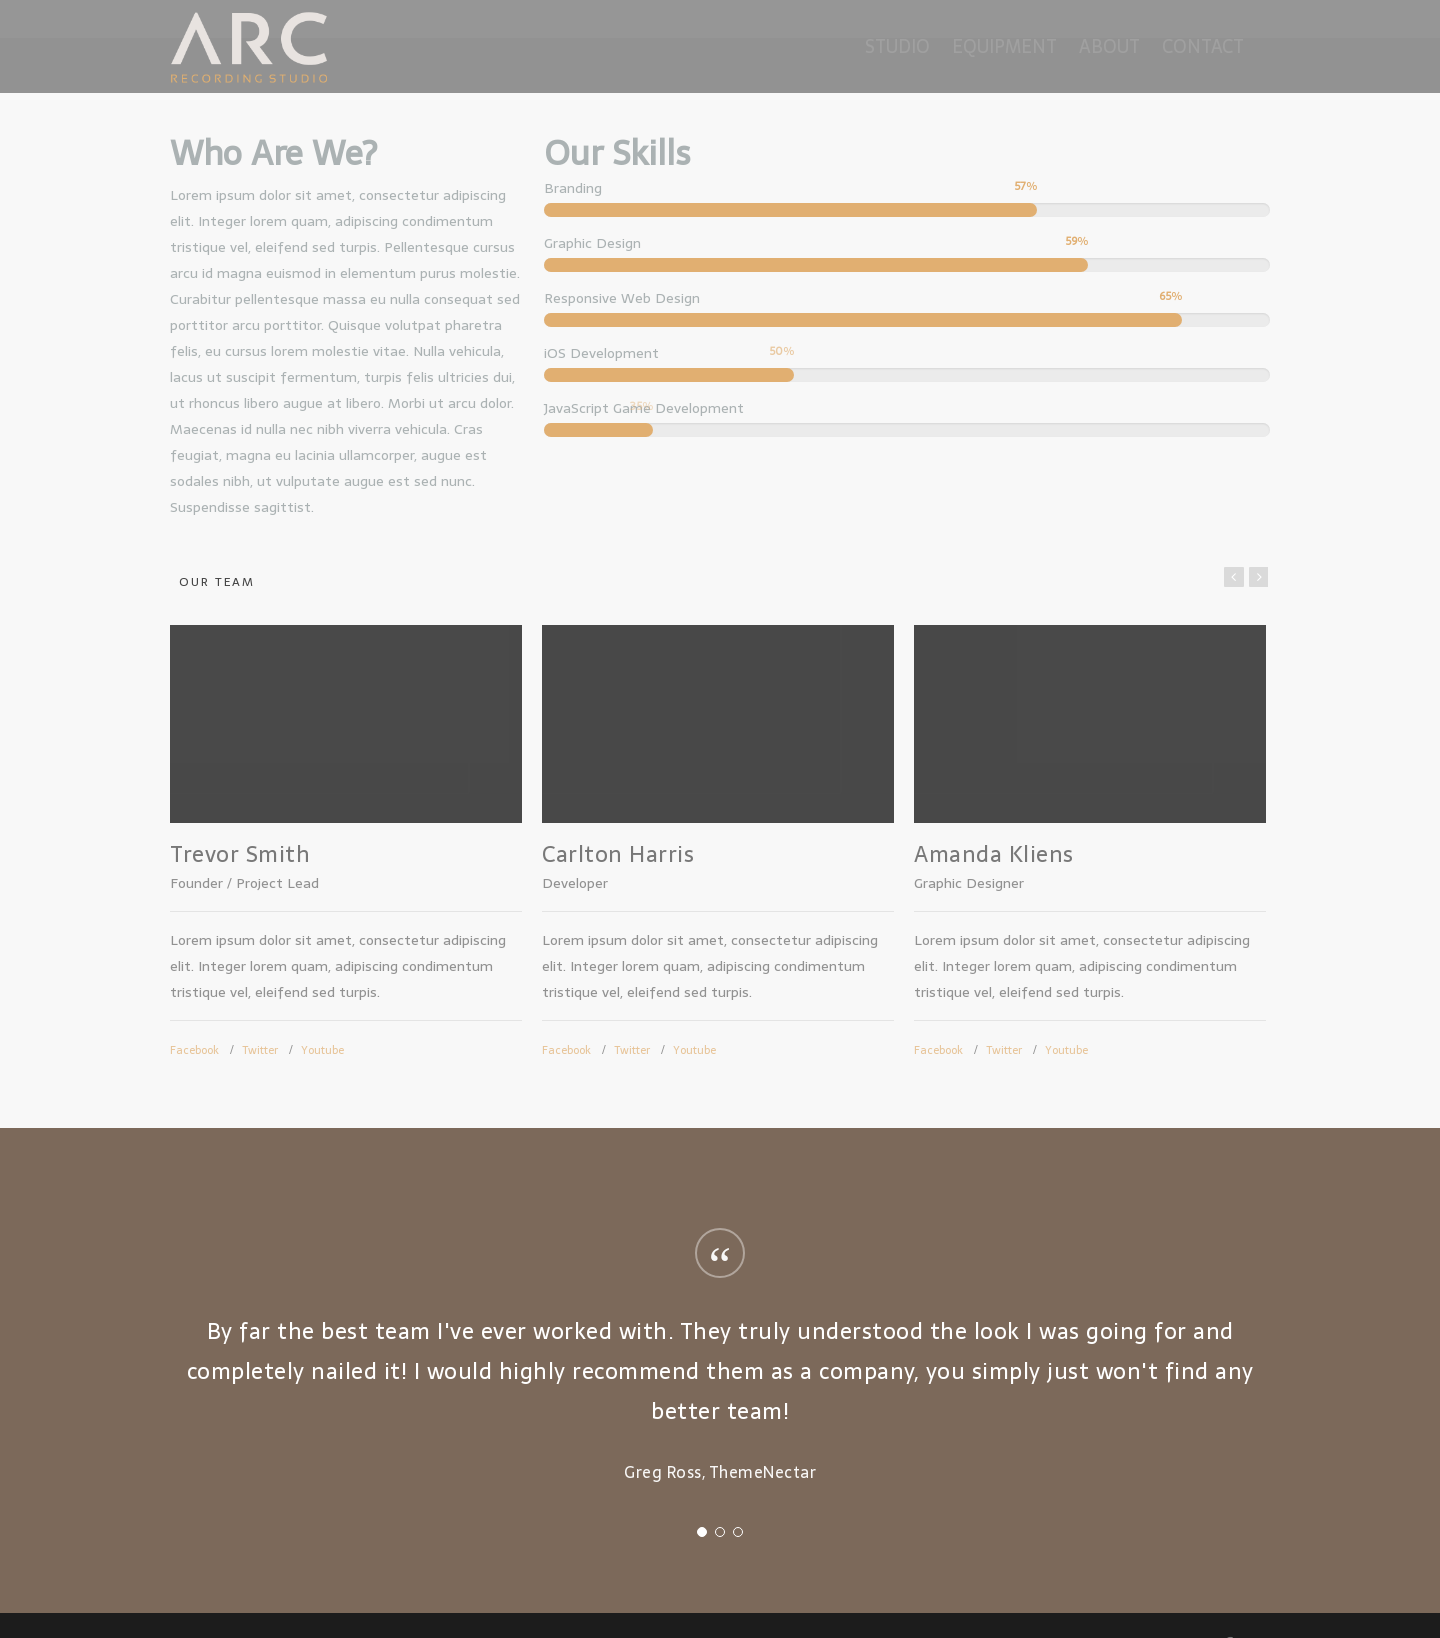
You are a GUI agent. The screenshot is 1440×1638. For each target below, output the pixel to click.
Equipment (1004, 46)
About (1109, 46)
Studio (897, 46)
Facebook (194, 1050)
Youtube (322, 1050)
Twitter (260, 1050)
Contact (1203, 46)
